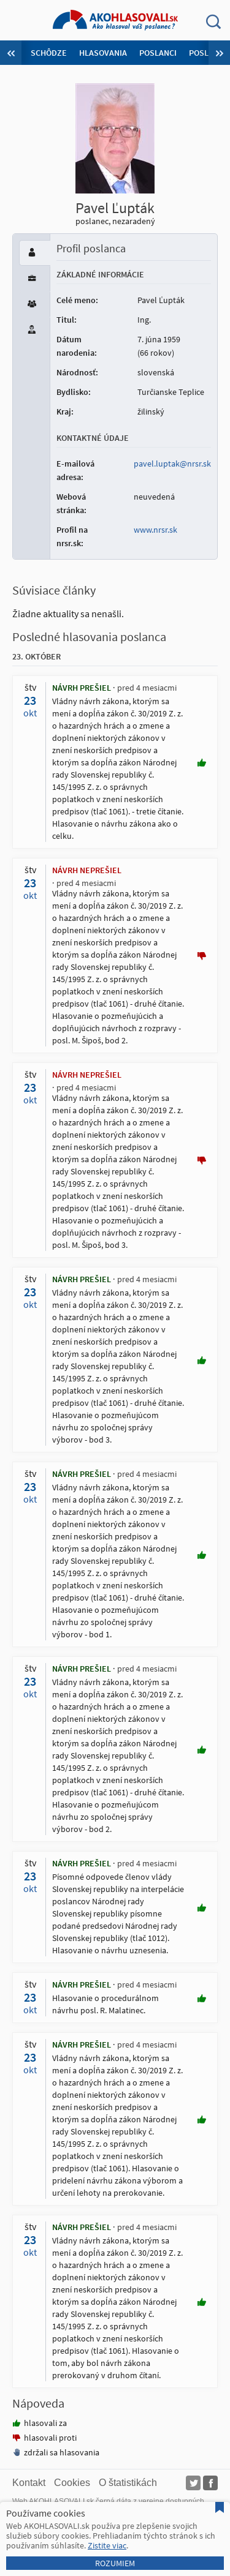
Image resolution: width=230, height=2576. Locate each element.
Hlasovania (103, 53)
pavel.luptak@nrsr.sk (172, 463)
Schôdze (49, 53)
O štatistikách (128, 2482)
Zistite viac (107, 2545)
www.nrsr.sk (155, 529)
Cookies (72, 2482)
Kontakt (28, 2482)
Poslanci (158, 53)
